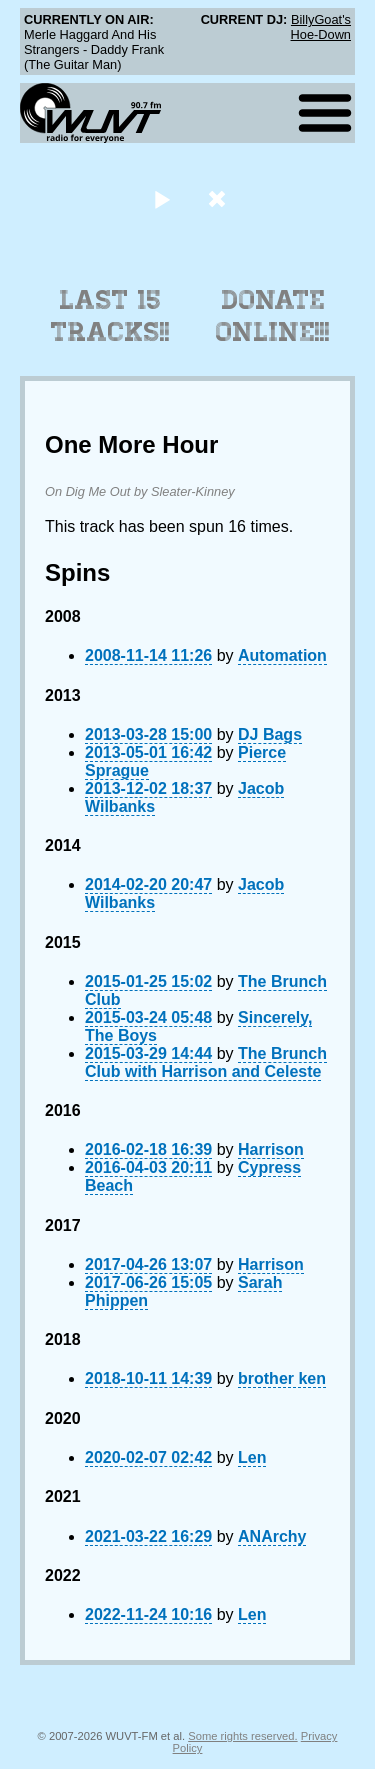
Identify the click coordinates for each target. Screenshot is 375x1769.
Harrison (271, 1149)
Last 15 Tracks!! (110, 316)
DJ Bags (270, 734)
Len (252, 1457)
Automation (282, 655)
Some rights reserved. (242, 1736)
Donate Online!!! (273, 316)
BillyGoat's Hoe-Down (321, 27)
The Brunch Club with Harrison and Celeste (206, 1062)
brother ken (282, 1378)
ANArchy (272, 1536)
